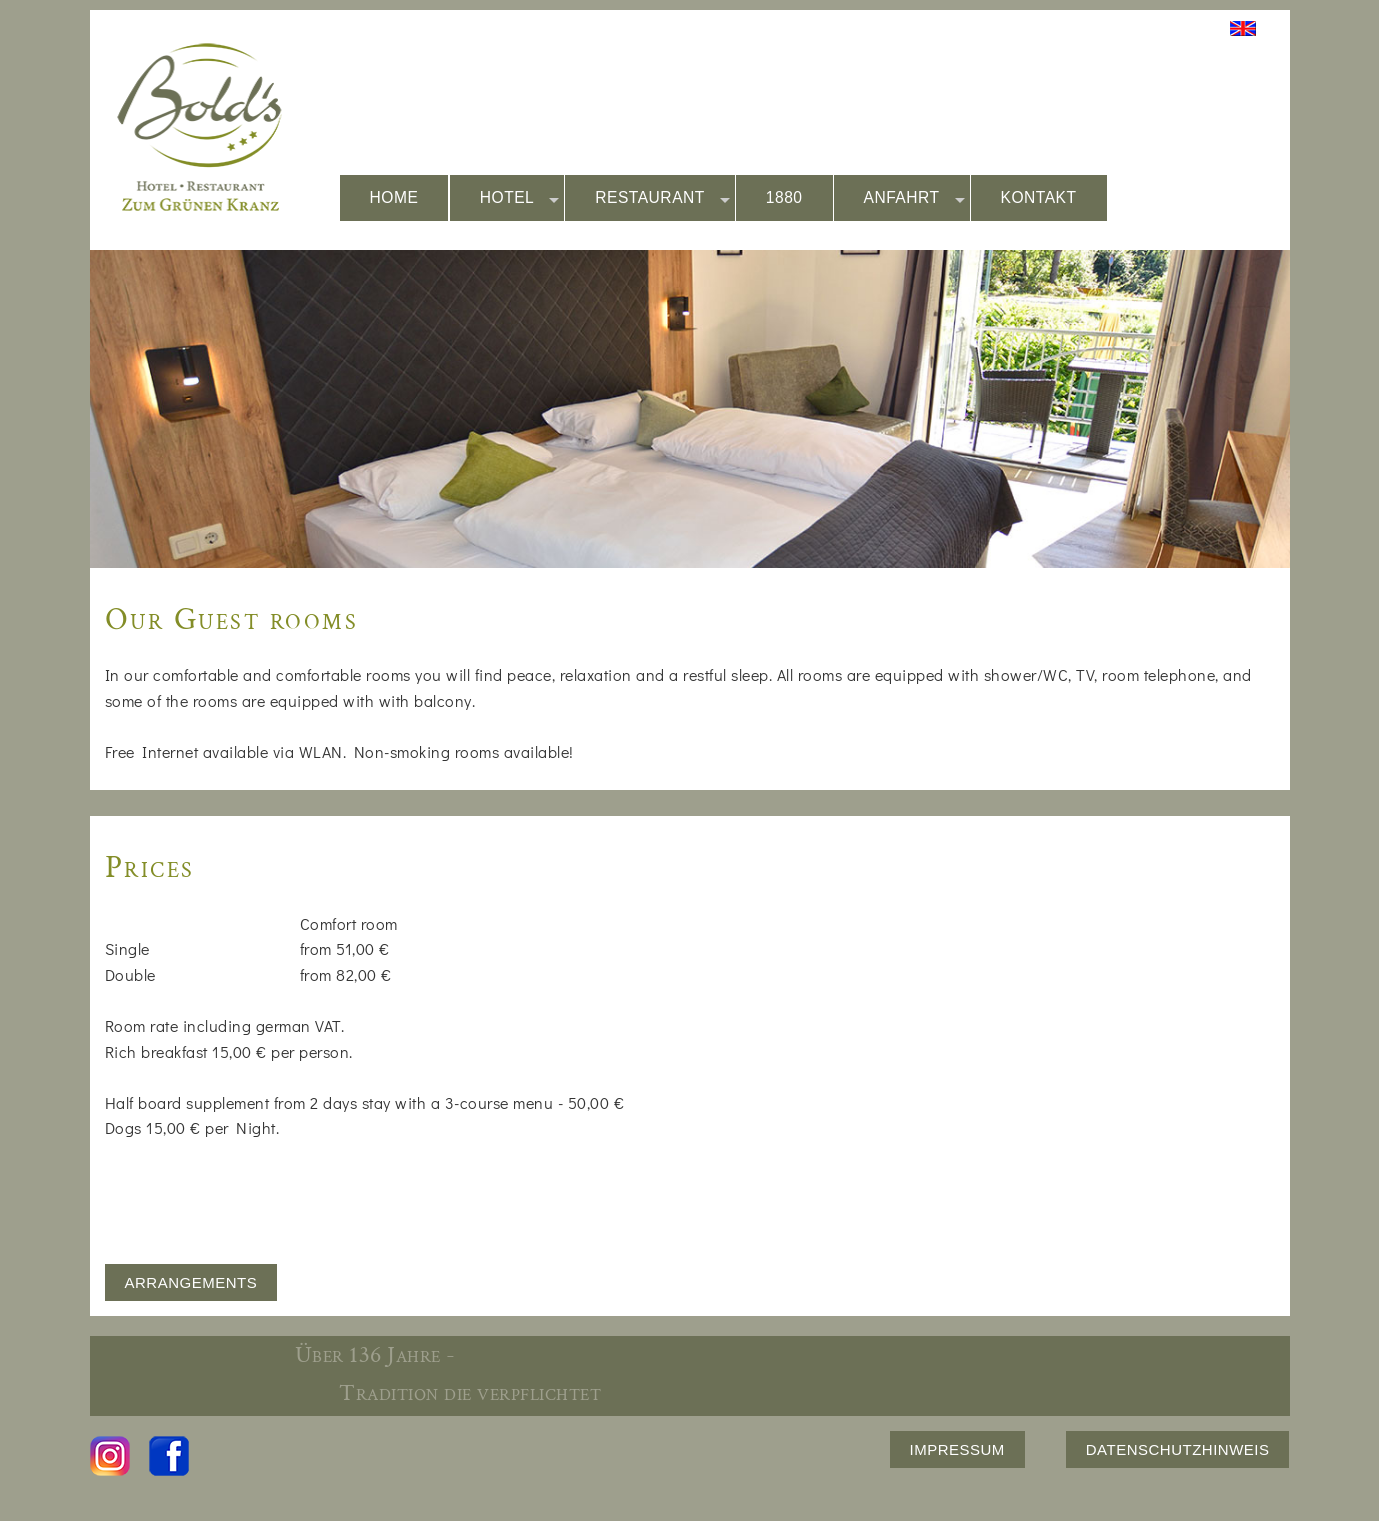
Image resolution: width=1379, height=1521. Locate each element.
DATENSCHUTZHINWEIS (1178, 1449)
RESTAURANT (662, 198)
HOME (394, 197)
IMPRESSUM (957, 1449)
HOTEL (520, 198)
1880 (784, 197)
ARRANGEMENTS (191, 1282)
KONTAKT (1039, 197)
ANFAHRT (914, 198)
